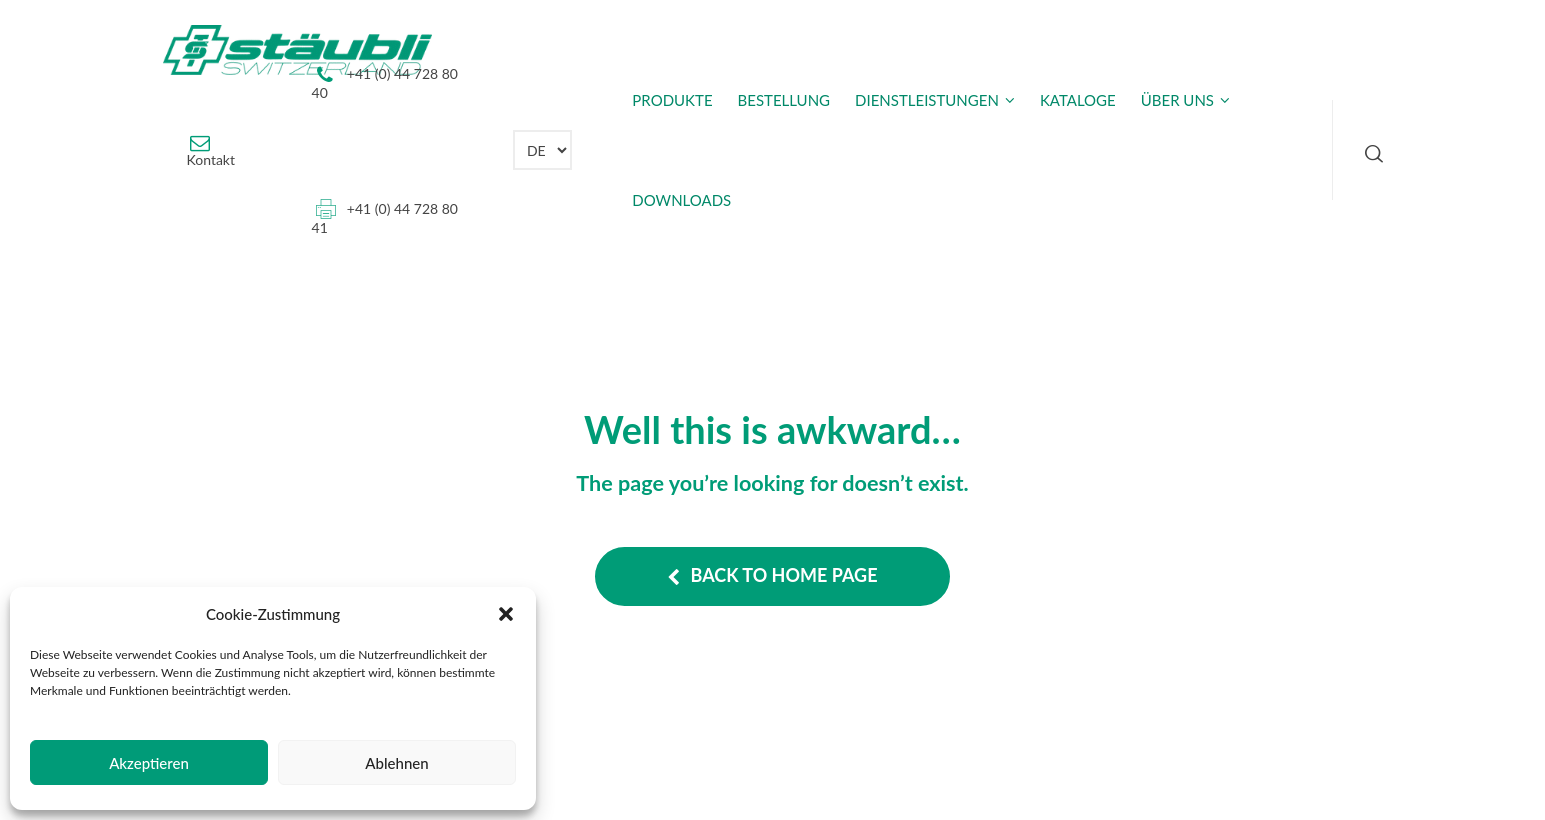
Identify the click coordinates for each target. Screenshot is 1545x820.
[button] (506, 614)
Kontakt (211, 159)
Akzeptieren (149, 763)
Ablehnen (396, 763)
